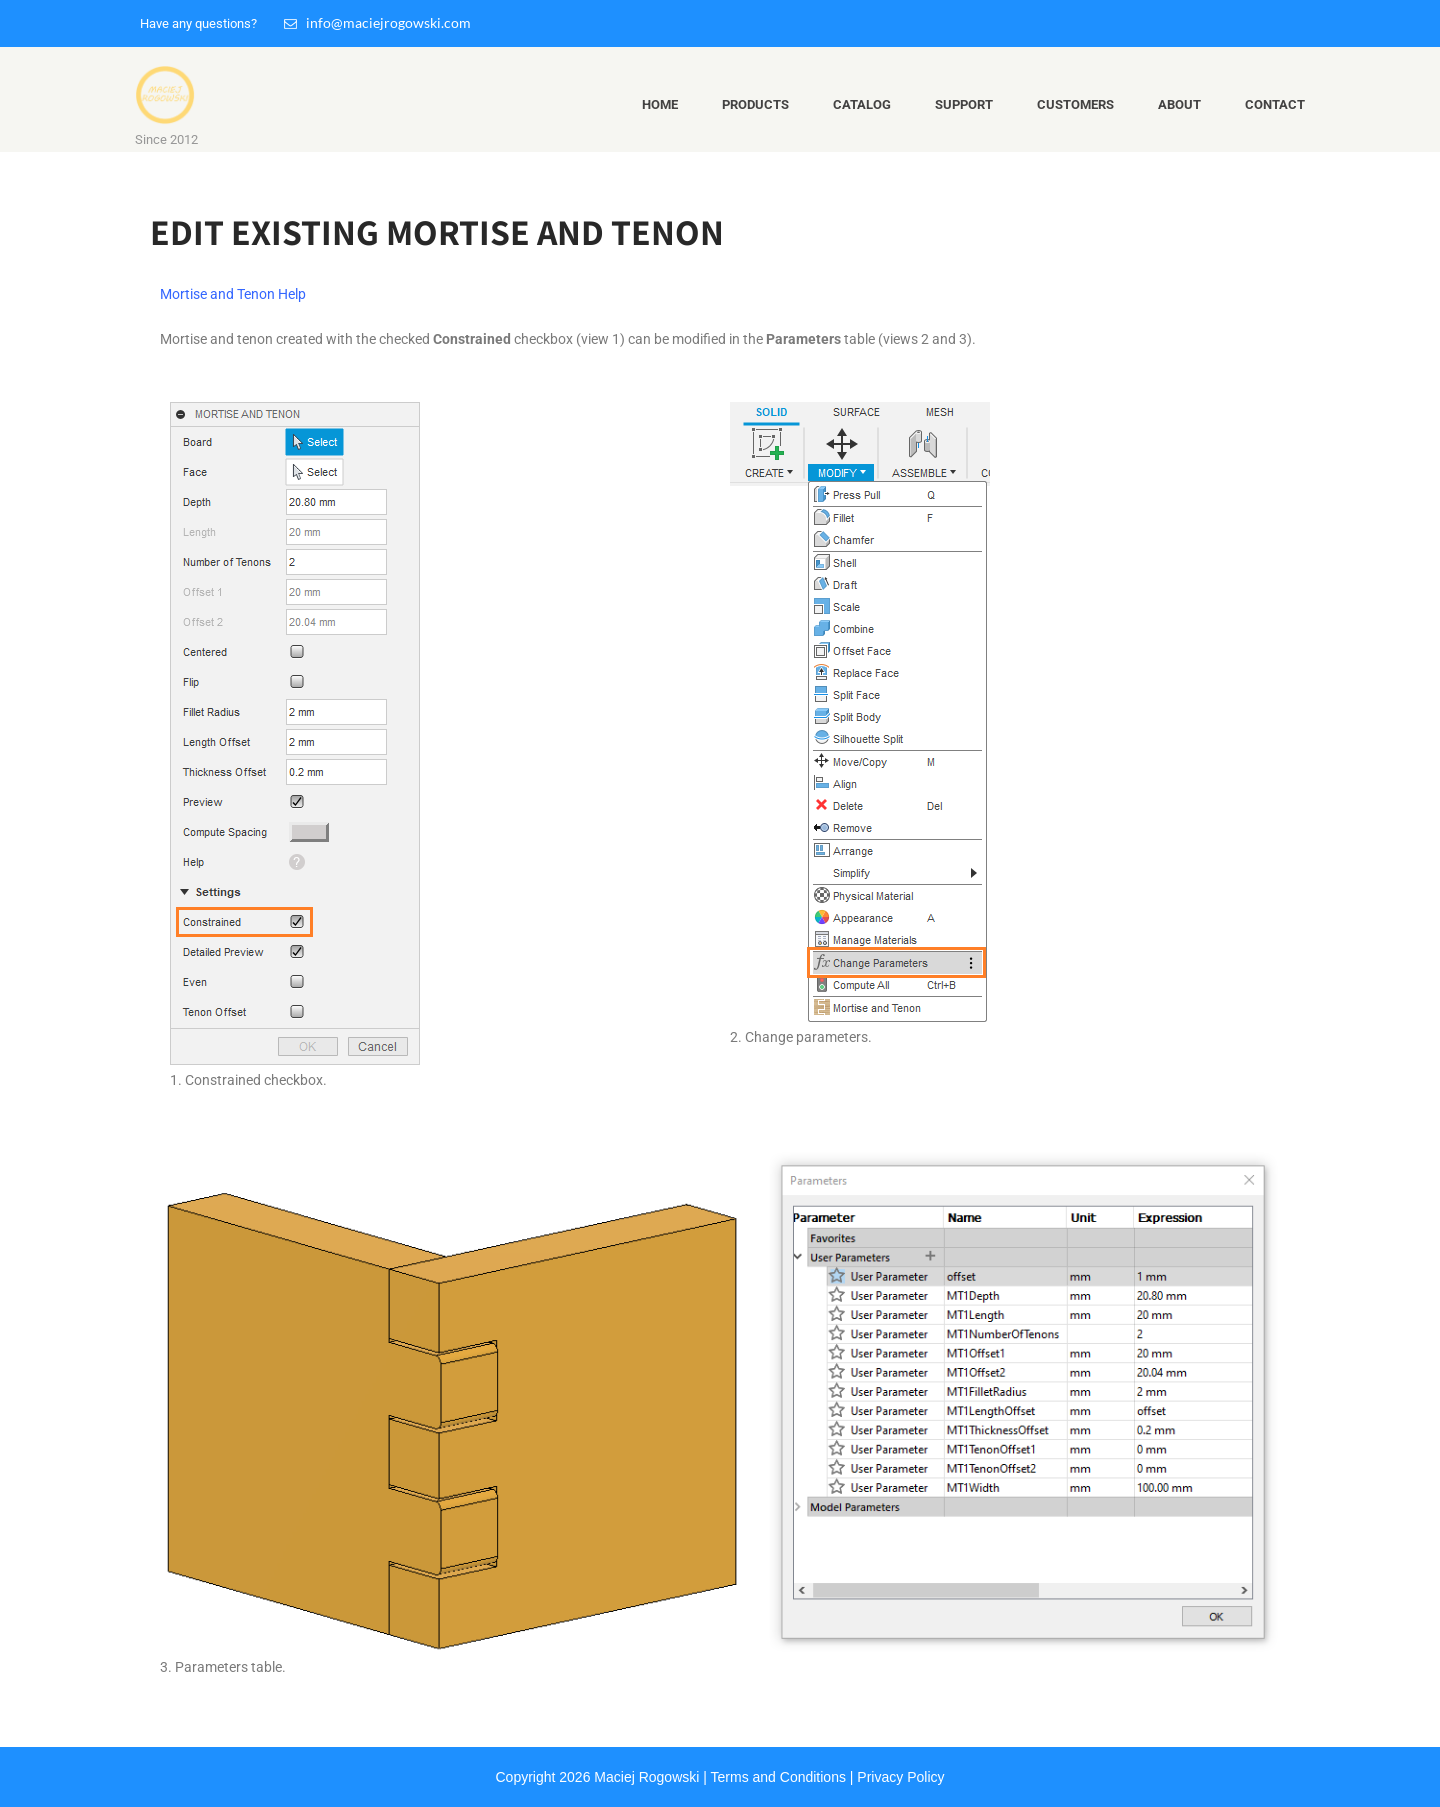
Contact (1275, 104)
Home (660, 104)
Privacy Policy (900, 1777)
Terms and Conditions (778, 1777)
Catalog (862, 104)
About (1179, 104)
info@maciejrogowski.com (377, 22)
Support (964, 104)
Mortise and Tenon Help (233, 294)
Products (755, 104)
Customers (1075, 104)
